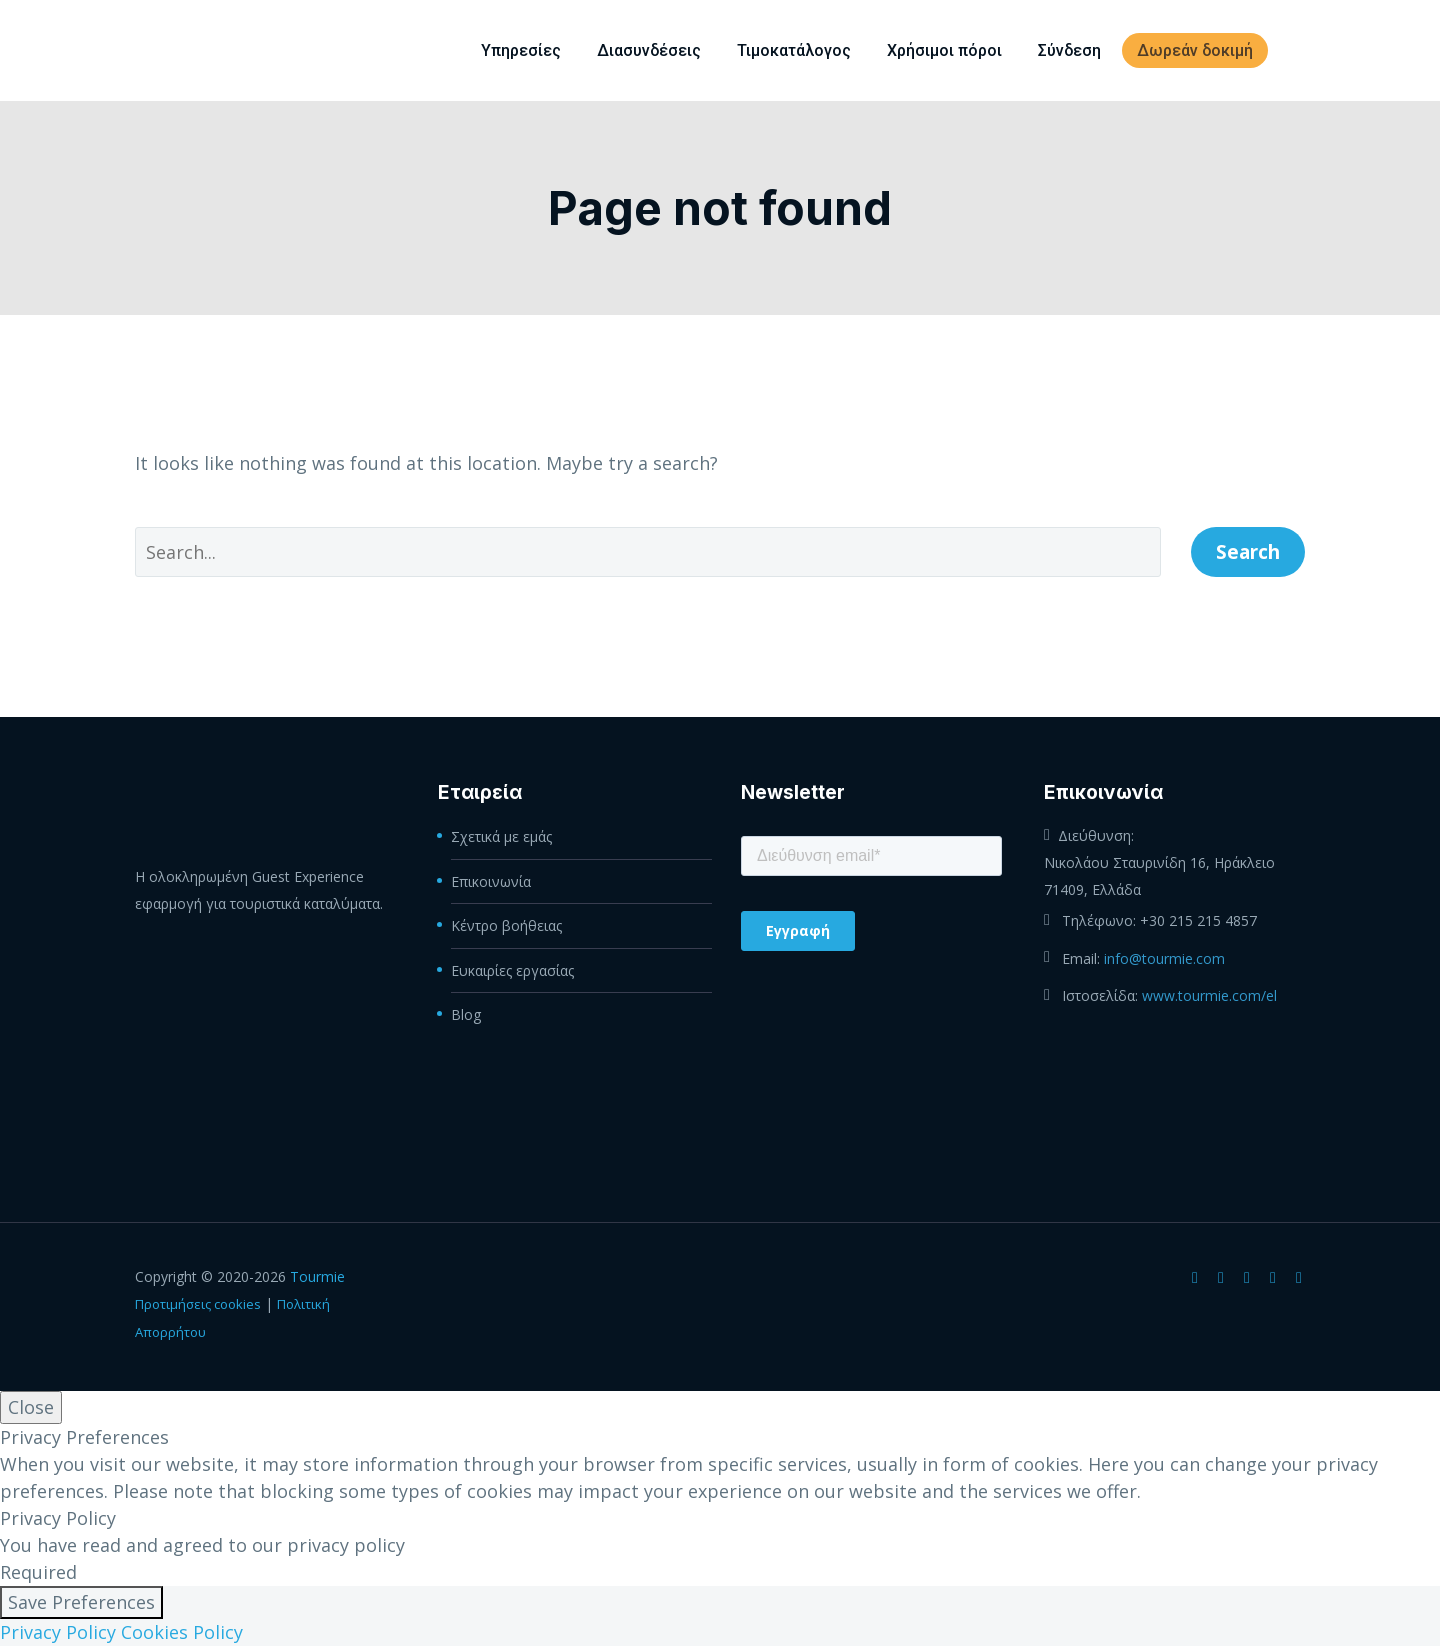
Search (1248, 552)
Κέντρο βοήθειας (506, 924)
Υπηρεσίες (521, 50)
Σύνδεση (1069, 50)
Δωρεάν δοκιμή (1195, 50)
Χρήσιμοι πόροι (944, 50)
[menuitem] (1298, 50)
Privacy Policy (58, 1632)
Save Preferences (81, 1602)
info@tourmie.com (1164, 957)
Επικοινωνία (491, 880)
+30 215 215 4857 (1198, 920)
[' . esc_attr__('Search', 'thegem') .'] (648, 552)
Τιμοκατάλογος (794, 50)
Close (31, 1407)
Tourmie (317, 1276)
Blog (466, 1012)
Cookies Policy (182, 1632)
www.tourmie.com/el (1209, 994)
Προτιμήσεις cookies (198, 1304)
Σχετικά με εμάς (501, 836)
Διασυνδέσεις (649, 50)
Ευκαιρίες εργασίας (512, 968)
